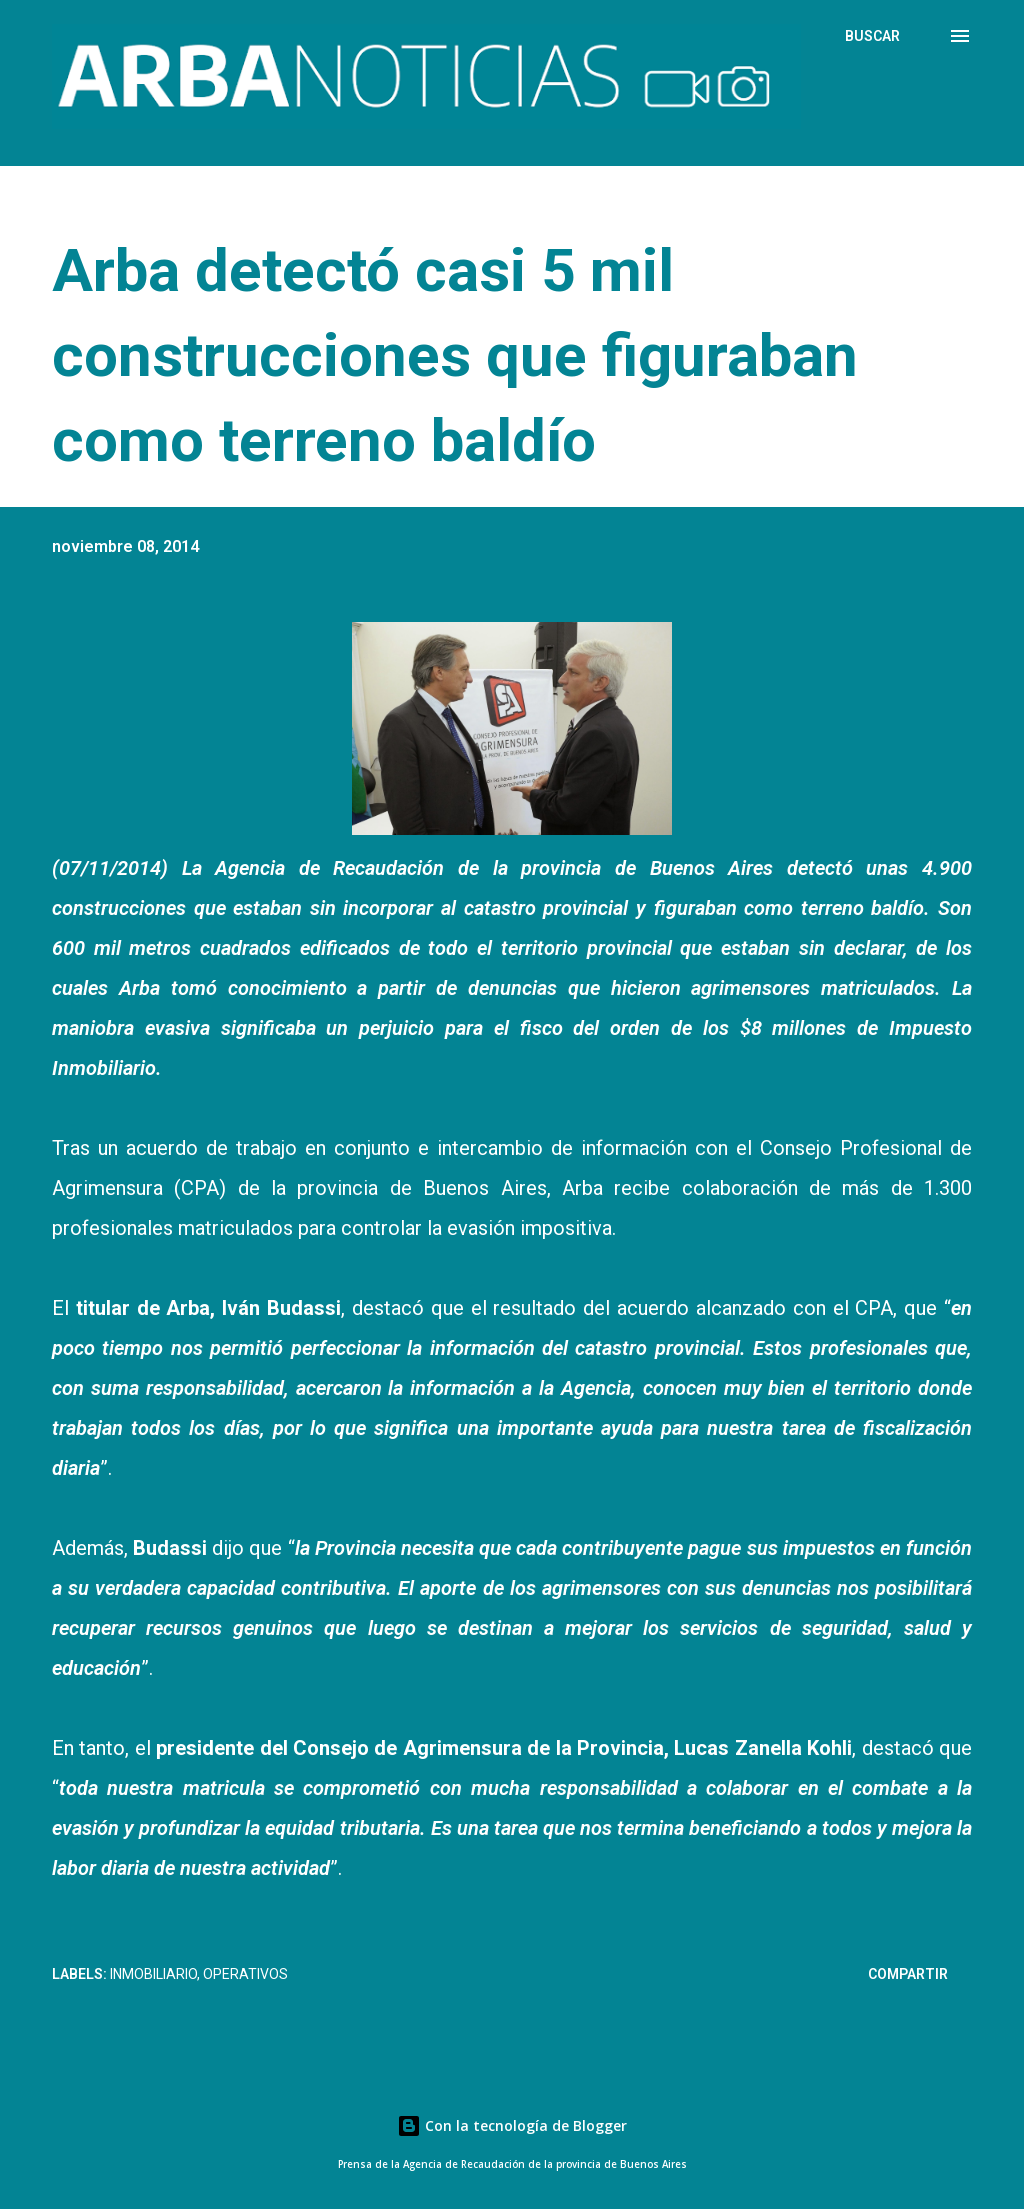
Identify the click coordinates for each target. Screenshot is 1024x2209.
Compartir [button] (908, 1974)
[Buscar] (872, 36)
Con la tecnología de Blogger (512, 2125)
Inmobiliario (153, 1974)
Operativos (245, 1974)
